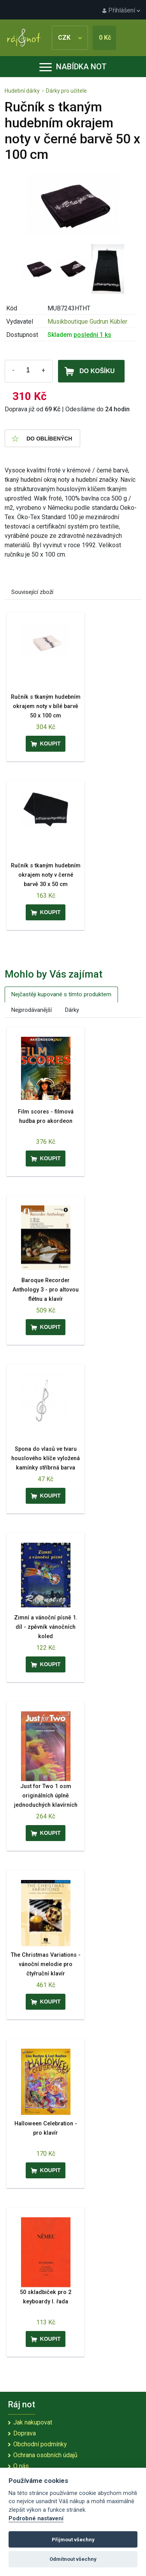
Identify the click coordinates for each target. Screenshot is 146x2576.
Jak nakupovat (32, 2422)
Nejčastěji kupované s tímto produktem (61, 994)
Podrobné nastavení (36, 2518)
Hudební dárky (22, 91)
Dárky (72, 1009)
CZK (70, 37)
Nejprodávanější (31, 1009)
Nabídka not (73, 66)
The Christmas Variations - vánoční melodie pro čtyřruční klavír (46, 1964)
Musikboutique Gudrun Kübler (87, 321)
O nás (21, 2466)
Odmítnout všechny (73, 2559)
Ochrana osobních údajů (45, 2455)
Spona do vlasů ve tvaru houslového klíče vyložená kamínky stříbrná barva (45, 1458)
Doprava (24, 2433)
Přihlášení (121, 10)
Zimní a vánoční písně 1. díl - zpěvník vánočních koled (45, 1627)
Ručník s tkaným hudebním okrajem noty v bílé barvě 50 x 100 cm (46, 706)
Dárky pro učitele (66, 91)
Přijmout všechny (73, 2540)
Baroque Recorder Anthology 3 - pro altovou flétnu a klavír (45, 1289)
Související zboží (32, 592)
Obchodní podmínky (40, 2444)
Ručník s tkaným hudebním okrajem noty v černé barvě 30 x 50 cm (46, 875)
